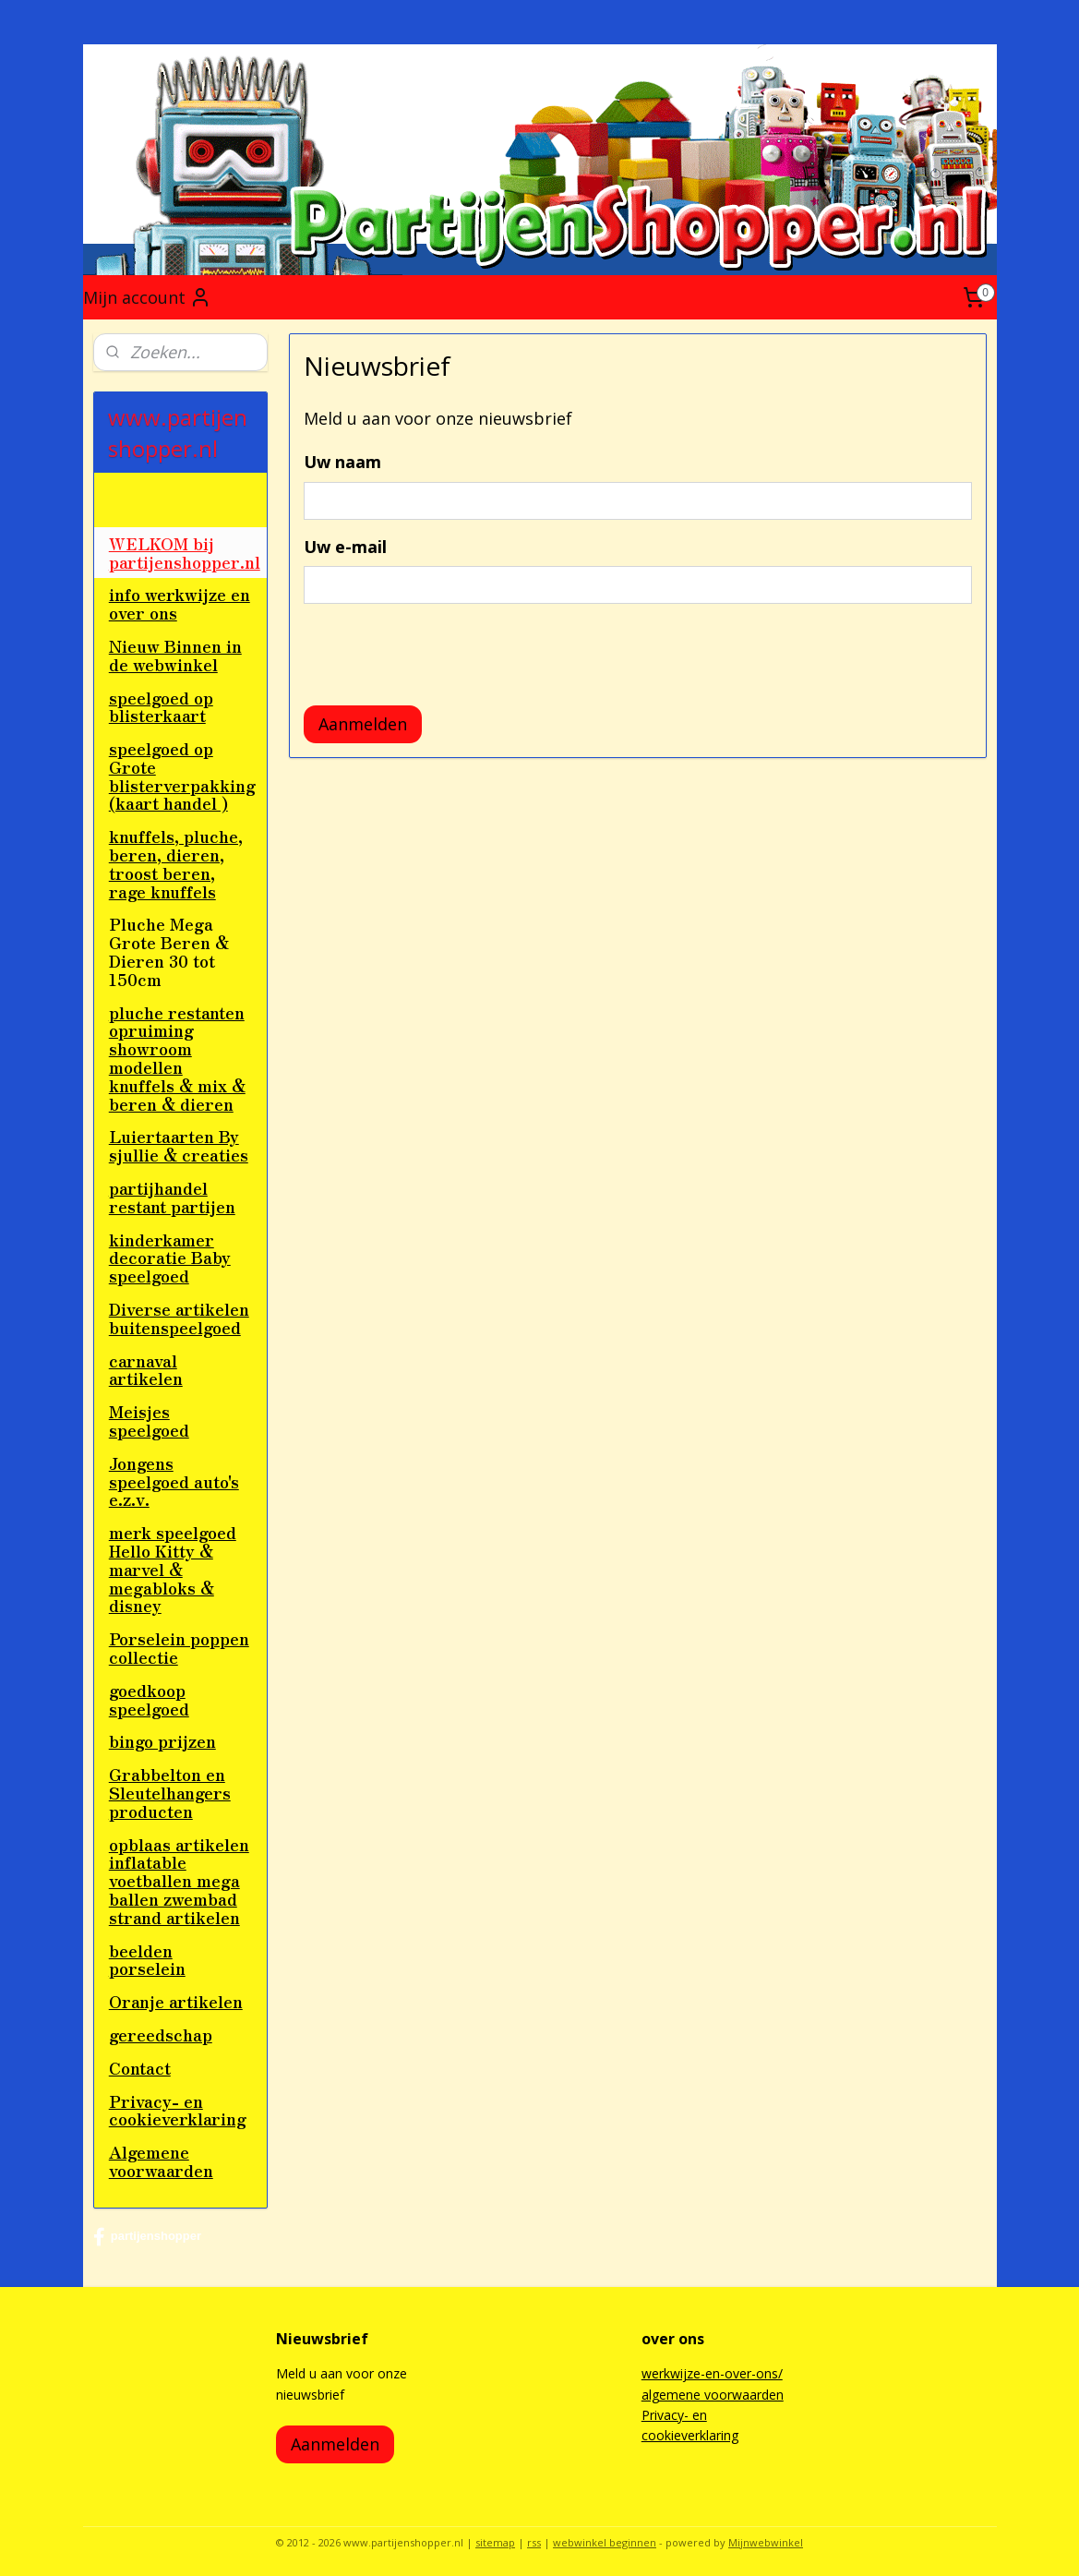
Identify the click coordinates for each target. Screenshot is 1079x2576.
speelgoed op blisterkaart (161, 706)
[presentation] (444, 655)
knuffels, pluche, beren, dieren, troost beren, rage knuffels (176, 863)
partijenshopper (147, 2237)
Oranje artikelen (176, 2001)
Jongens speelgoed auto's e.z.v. (174, 1481)
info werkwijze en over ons (179, 603)
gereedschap (160, 2034)
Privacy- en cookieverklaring (177, 2109)
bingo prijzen (162, 1740)
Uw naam (342, 462)
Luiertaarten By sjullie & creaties (178, 1145)
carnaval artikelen (146, 1369)
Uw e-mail (345, 547)
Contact (140, 2067)
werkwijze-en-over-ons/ (712, 2373)
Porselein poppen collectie (179, 1647)
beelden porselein (147, 1959)
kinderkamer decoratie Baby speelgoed (170, 1257)
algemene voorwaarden (712, 2394)
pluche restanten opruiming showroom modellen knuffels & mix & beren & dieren (177, 1057)
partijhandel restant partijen (172, 1196)
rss (534, 2542)
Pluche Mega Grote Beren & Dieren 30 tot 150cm (169, 950)
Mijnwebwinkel (765, 2542)
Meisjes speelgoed (149, 1420)
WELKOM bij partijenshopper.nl (184, 552)
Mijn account (147, 297)
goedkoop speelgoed (149, 1699)
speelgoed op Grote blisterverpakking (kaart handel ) (182, 775)
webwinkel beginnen (604, 2542)
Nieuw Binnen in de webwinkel (175, 654)
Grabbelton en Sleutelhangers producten (170, 1792)
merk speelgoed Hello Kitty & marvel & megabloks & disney (172, 1568)
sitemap (495, 2542)
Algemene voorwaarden (161, 2160)
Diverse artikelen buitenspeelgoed (179, 1317)
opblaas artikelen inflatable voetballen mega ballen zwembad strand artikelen (179, 1880)
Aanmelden (362, 724)
